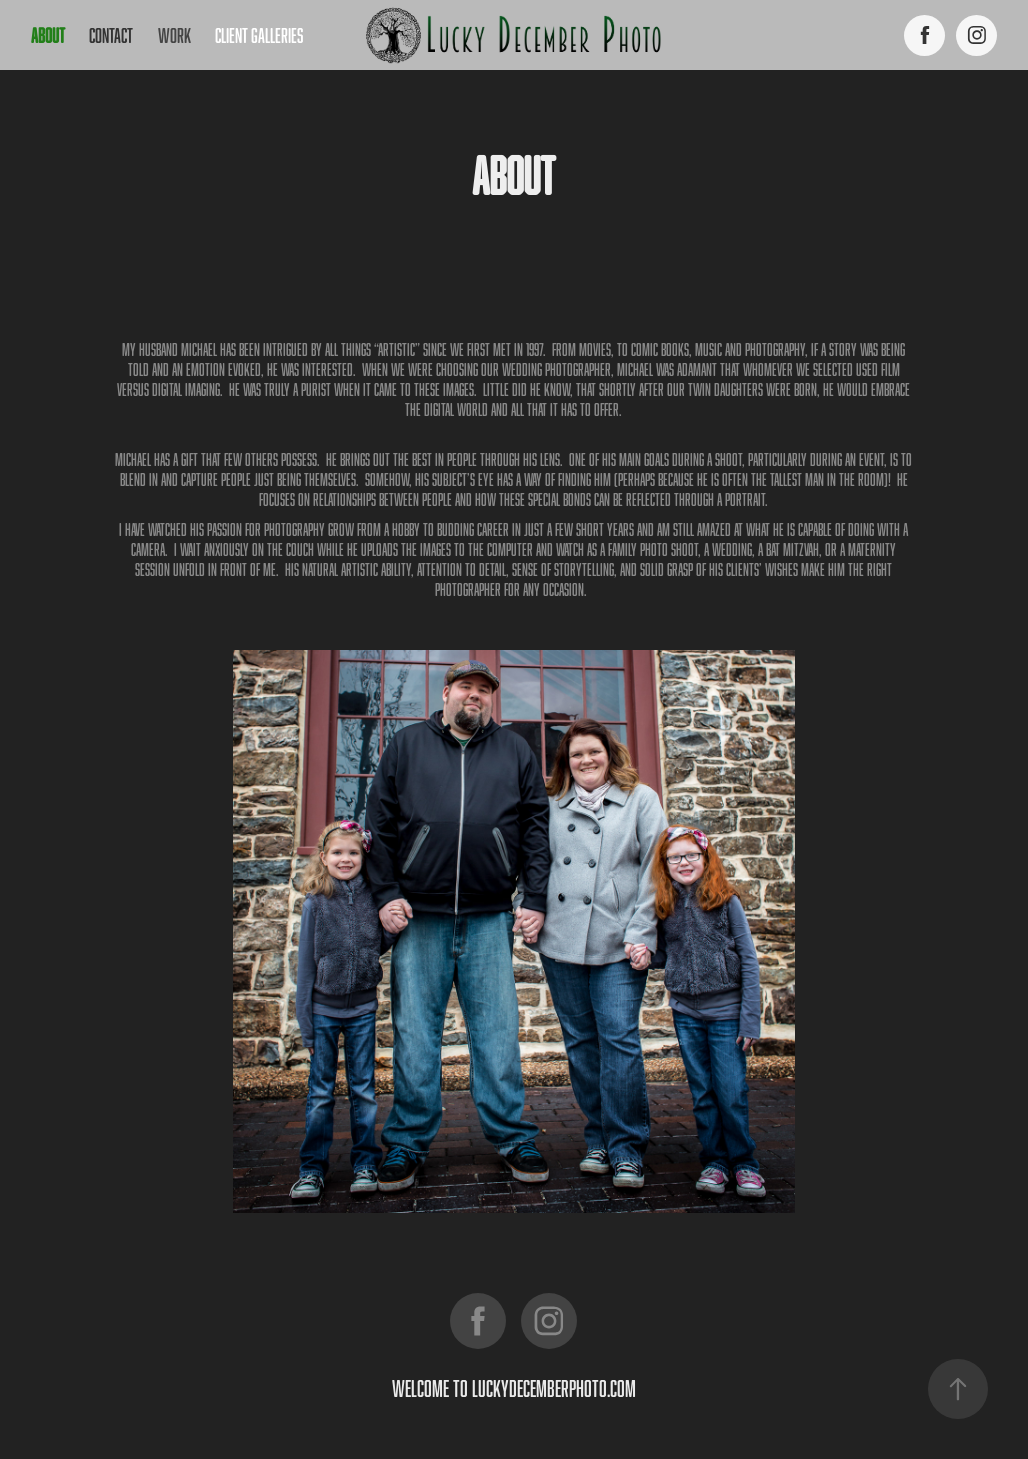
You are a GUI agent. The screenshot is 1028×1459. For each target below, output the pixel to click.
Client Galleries (259, 35)
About (48, 35)
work (174, 35)
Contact (111, 35)
